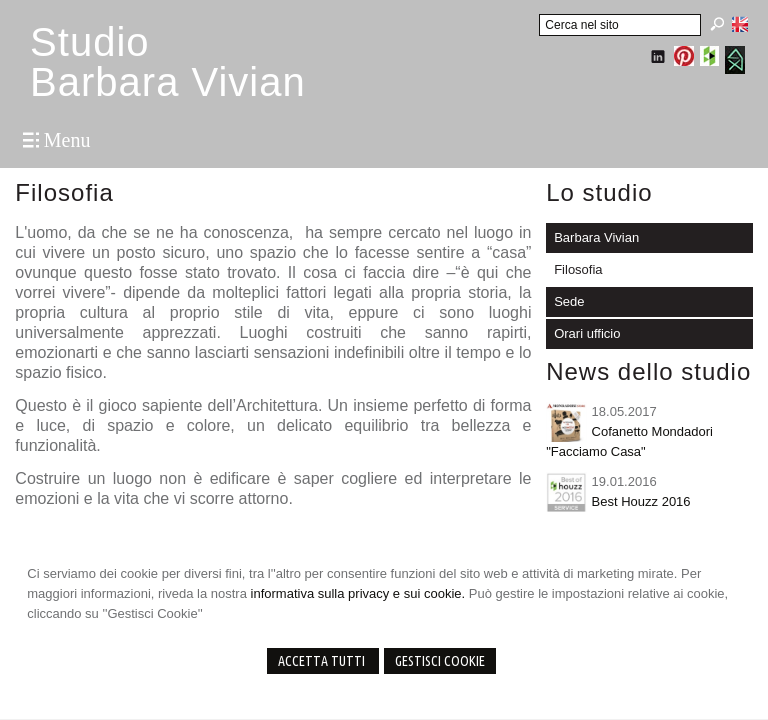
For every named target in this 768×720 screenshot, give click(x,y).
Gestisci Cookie (440, 661)
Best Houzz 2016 (641, 501)
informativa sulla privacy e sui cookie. (358, 593)
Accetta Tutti (323, 661)
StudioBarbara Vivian (168, 62)
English (740, 24)
